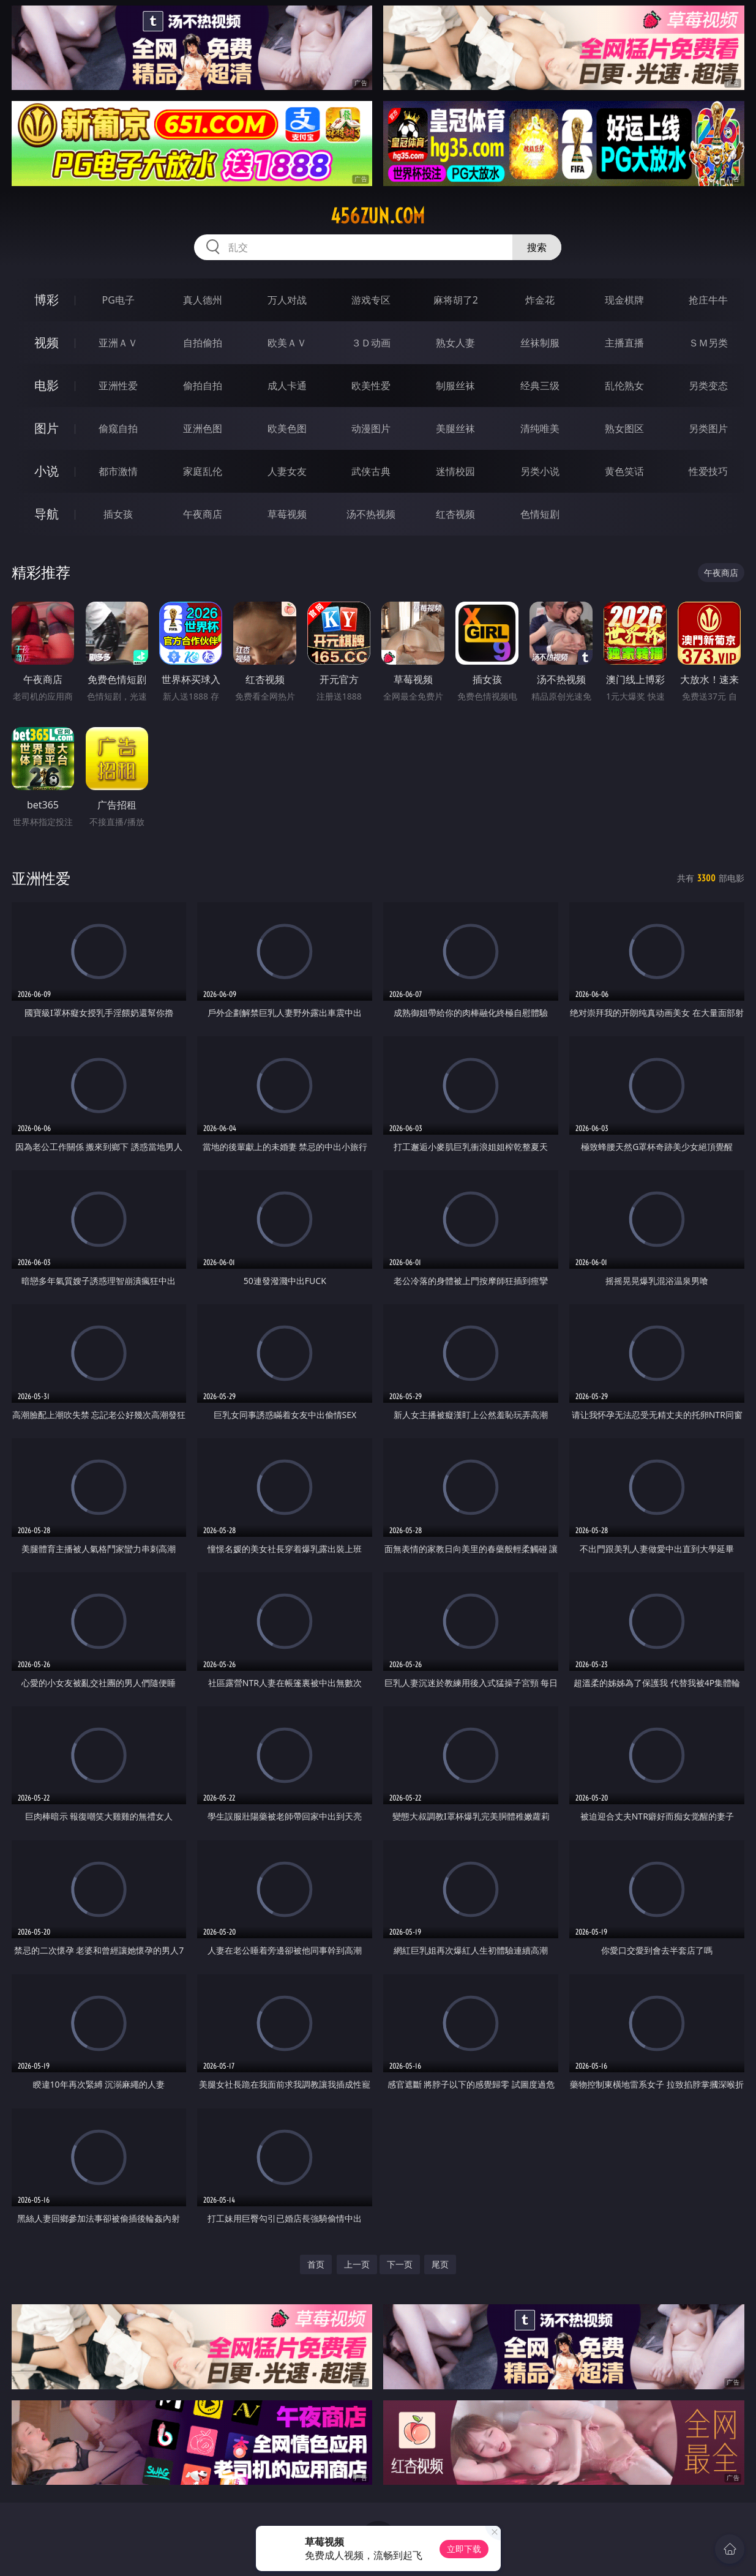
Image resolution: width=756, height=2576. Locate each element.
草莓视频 (287, 514)
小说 (46, 471)
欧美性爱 (371, 385)
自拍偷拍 (202, 342)
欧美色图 (287, 428)
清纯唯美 (540, 428)
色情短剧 (540, 514)
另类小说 (540, 471)
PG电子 (118, 300)
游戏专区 (371, 300)
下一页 (400, 2264)
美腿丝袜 (455, 428)
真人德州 (202, 300)
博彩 (46, 299)
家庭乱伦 (202, 471)
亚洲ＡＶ (118, 342)
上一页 (357, 2264)
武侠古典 (371, 471)
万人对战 (287, 300)
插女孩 (118, 514)
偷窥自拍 (118, 428)
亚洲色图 (202, 428)
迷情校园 (455, 471)
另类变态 (708, 385)
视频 (46, 342)
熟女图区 (624, 428)
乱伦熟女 (624, 385)
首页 (315, 2264)
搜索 (537, 247)
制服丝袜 (455, 385)
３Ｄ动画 (371, 342)
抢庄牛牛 (708, 300)
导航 (46, 514)
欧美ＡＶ (287, 342)
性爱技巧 (708, 471)
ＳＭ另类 (708, 342)
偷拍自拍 (202, 385)
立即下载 (464, 2549)
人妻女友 (287, 471)
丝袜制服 (540, 342)
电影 (46, 385)
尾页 (440, 2264)
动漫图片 (371, 428)
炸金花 (540, 300)
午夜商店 (202, 514)
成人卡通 (287, 385)
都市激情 (118, 471)
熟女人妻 (455, 342)
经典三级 (540, 385)
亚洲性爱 (118, 385)
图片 (46, 428)
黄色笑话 (624, 471)
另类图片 (708, 428)
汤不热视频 (370, 514)
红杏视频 (455, 514)
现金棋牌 (624, 300)
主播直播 (624, 342)
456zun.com (378, 216)
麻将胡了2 (455, 300)
